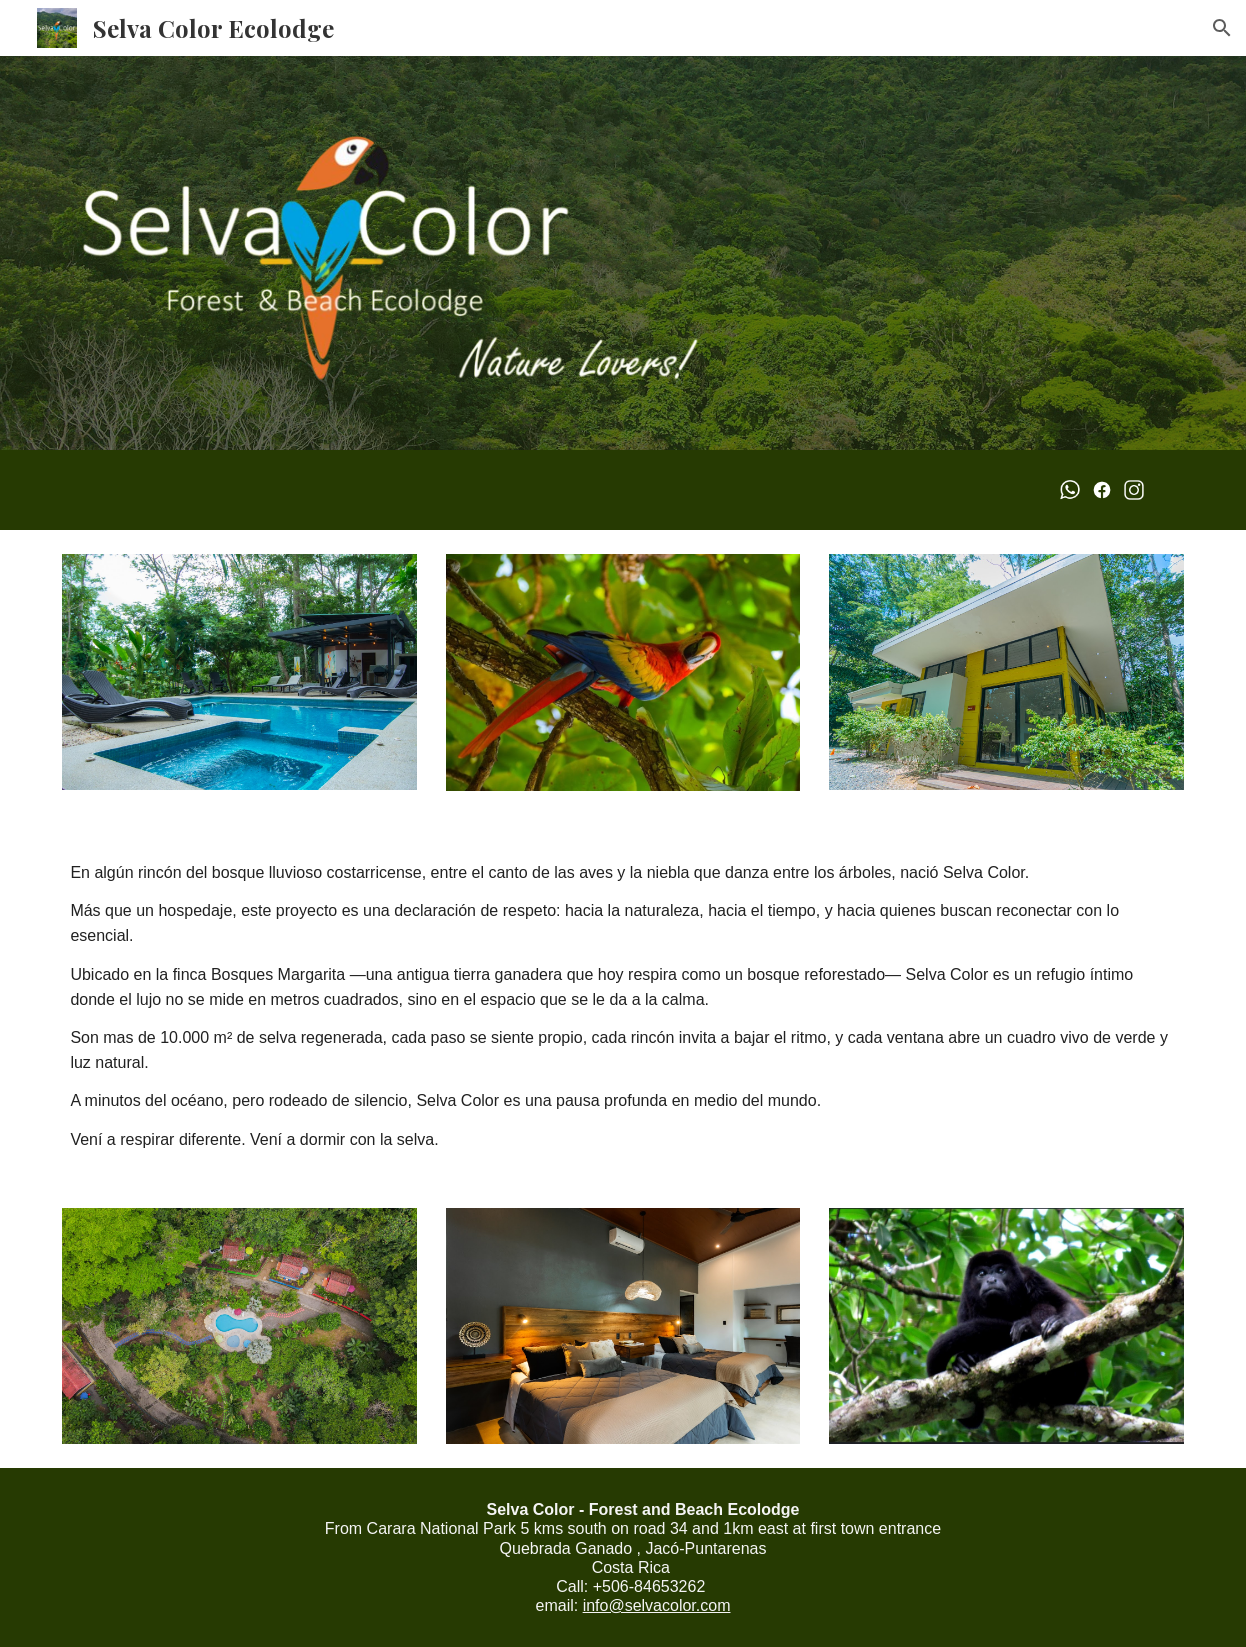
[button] (1222, 28)
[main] (622, 999)
